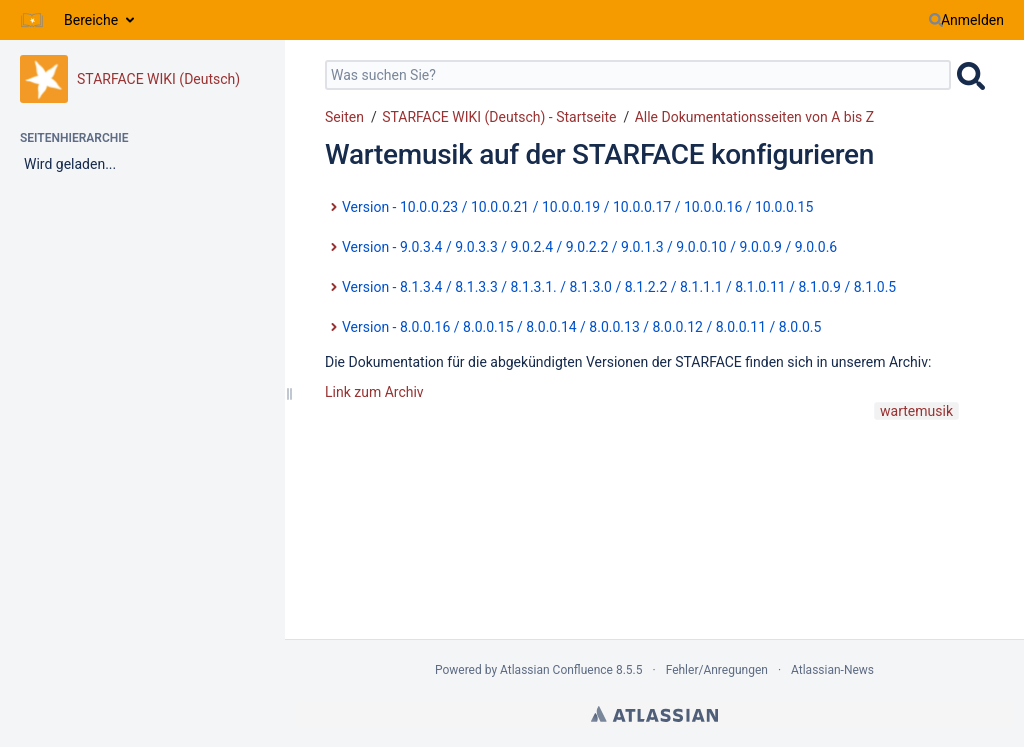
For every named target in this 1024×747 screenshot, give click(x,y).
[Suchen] (936, 20)
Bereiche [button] (91, 20)
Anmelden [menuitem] (972, 20)
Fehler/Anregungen (717, 670)
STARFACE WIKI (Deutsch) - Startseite (499, 117)
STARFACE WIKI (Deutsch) (158, 79)
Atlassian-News (832, 670)
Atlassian (654, 714)
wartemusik (916, 411)
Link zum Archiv (374, 392)
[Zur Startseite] (32, 20)
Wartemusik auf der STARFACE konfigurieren (599, 154)
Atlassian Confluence (556, 670)
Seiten (344, 117)
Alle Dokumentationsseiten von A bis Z (754, 117)
